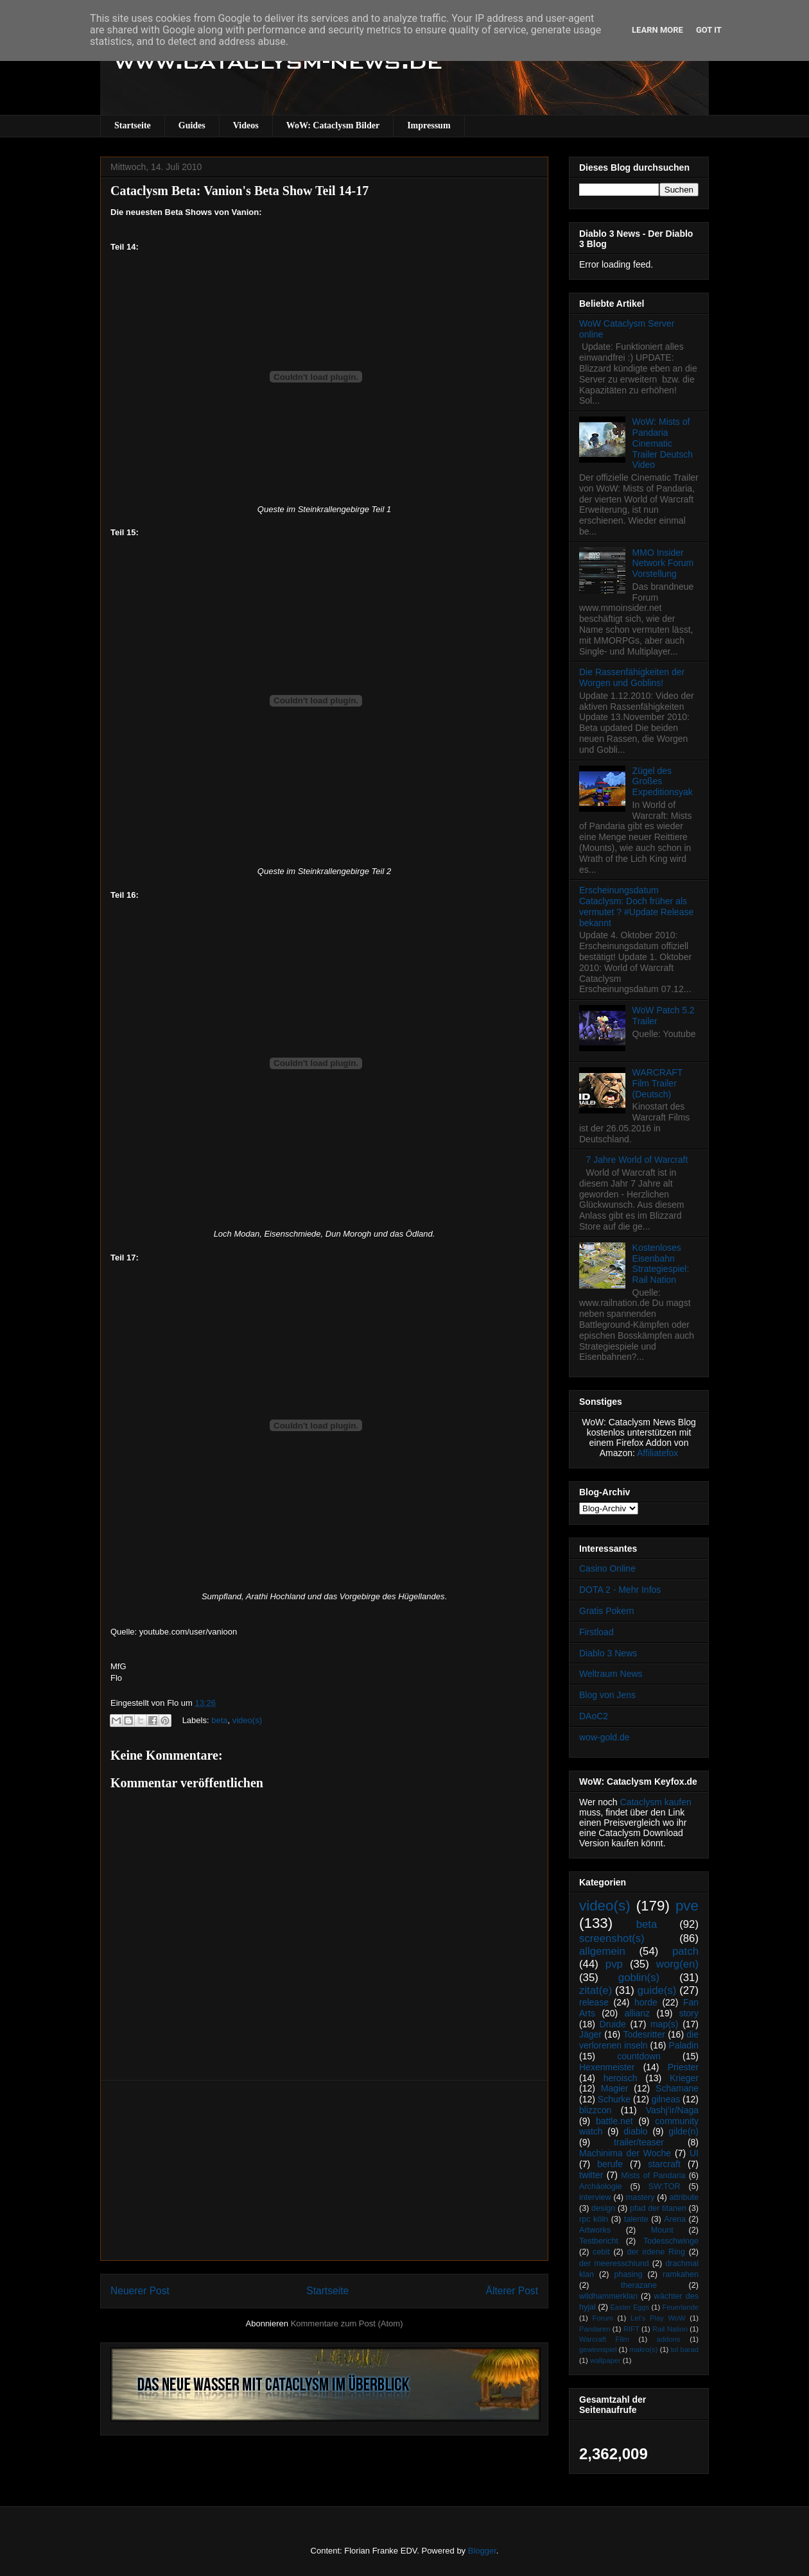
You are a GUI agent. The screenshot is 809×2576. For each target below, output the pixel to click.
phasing (628, 2274)
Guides (191, 125)
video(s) (247, 1720)
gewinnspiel (597, 2349)
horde (645, 2002)
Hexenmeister (606, 2067)
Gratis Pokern (606, 1611)
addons (669, 2339)
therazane (639, 2285)
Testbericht (598, 2241)
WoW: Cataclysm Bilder (332, 125)
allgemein (602, 1951)
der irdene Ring (655, 2251)
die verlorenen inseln (639, 2039)
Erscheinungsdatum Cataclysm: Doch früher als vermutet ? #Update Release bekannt (636, 906)
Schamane (677, 2088)
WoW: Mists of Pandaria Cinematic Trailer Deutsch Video (662, 443)
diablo (635, 2131)
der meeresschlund (614, 2263)
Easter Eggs (629, 2307)
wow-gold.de (604, 1737)
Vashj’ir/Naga (672, 2110)
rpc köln (593, 2219)
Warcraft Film (604, 2339)
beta (219, 1720)
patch (685, 1951)
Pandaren (595, 2329)
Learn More (657, 30)
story (689, 2013)
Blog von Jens (607, 1695)
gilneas (666, 2099)
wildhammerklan (608, 2296)
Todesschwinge (671, 2241)
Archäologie (600, 2186)
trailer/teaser (639, 2142)
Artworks (595, 2230)
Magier (615, 2088)
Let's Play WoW (658, 2318)
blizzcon (595, 2110)
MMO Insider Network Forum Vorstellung (663, 563)
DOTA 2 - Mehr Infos (620, 1589)
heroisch (621, 2078)
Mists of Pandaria (653, 2175)
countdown (639, 2056)
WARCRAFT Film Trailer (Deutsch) (657, 1083)
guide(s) (657, 1990)
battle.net (614, 2121)
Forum (602, 2318)
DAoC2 (593, 1716)
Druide (613, 2024)
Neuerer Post (140, 2290)
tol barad (684, 2349)
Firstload (596, 1632)
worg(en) (677, 1964)
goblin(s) (638, 1977)
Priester (683, 2067)
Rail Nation (670, 2329)
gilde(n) (683, 2131)
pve (687, 1906)
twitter (591, 2175)
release (594, 2002)
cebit (601, 2251)
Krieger (684, 2078)
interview (595, 2197)
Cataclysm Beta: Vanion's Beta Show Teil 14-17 (239, 191)
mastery (640, 2197)
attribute (684, 2197)
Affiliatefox (657, 1453)
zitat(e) (595, 1990)
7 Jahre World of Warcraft (637, 1160)
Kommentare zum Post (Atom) (347, 2323)
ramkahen (681, 2274)
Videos (246, 125)
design (603, 2208)
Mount (662, 2230)
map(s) (664, 2024)
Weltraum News (611, 1674)
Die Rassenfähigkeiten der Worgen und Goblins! (631, 677)
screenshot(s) (612, 1938)
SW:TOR (664, 2186)
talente (636, 2219)
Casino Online (607, 1568)
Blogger (482, 2550)
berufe (610, 2164)
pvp (614, 1964)
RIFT (631, 2329)
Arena (675, 2219)
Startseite (132, 125)
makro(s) (643, 2349)
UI (694, 2153)
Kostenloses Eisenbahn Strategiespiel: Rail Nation (661, 1263)
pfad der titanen (658, 2208)
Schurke (614, 2099)
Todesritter (644, 2034)
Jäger (590, 2034)
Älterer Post (512, 2290)
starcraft (664, 2164)
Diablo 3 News (608, 1653)
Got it (709, 30)
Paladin (683, 2045)
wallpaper (605, 2360)
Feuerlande (680, 2307)
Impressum (428, 125)
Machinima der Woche (625, 2153)
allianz (637, 2013)
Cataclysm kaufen (656, 1802)
